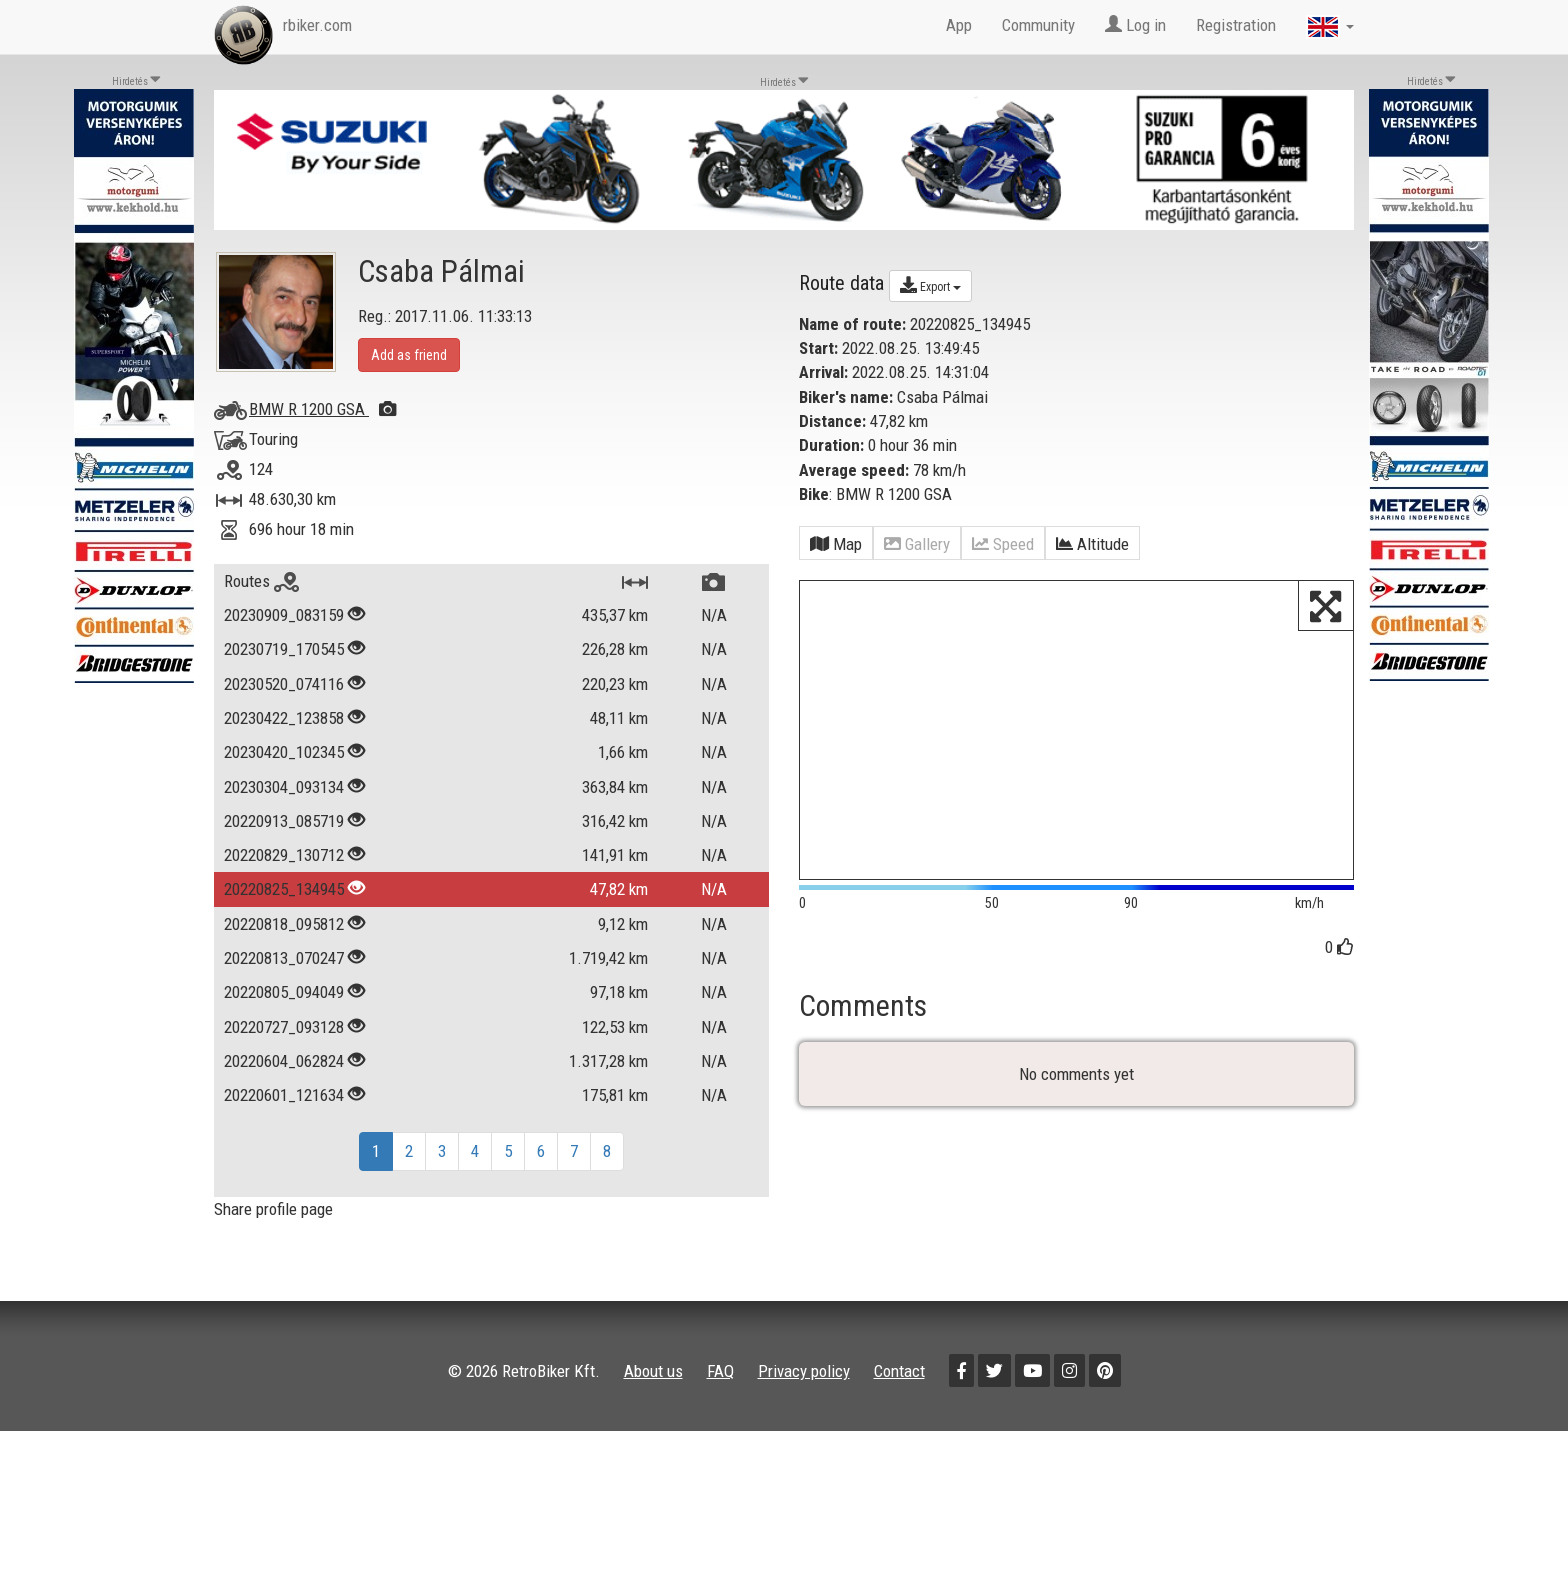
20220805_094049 (284, 992)
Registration (1236, 25)
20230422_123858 (284, 718)
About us (653, 1371)
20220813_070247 (284, 958)
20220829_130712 (284, 855)
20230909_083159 (284, 615)
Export (930, 285)
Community (1038, 25)
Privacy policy (804, 1371)
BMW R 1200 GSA (322, 409)
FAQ (720, 1371)
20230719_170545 (284, 649)
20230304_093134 (284, 787)
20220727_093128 (284, 1027)
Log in (1135, 25)
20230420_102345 (284, 752)
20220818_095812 (284, 924)
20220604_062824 (284, 1061)
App (959, 25)
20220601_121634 (284, 1095)
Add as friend (409, 355)
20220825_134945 (284, 889)
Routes (261, 581)
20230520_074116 (284, 684)
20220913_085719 (284, 821)
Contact (899, 1371)
